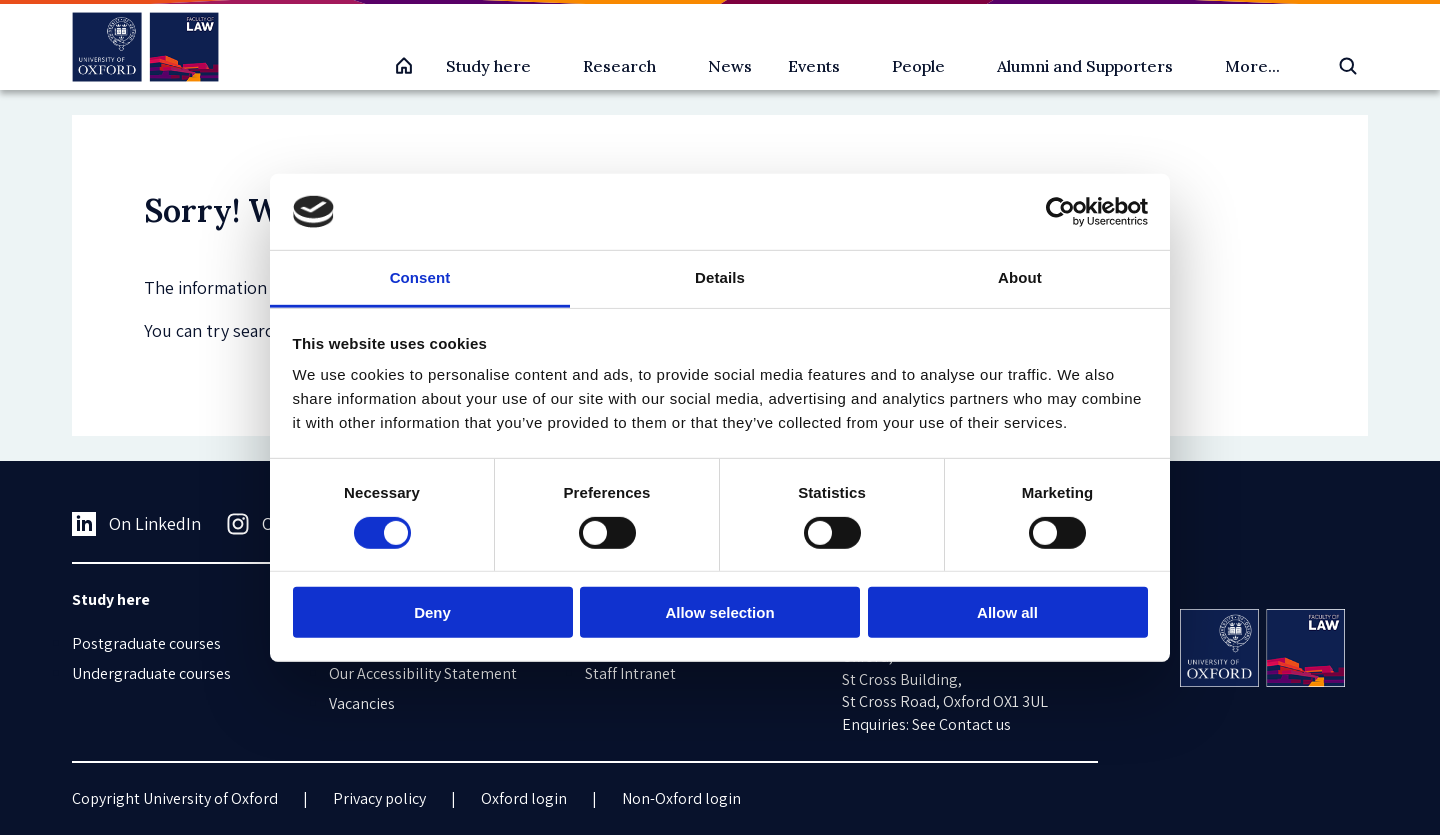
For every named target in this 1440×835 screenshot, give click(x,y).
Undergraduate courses (151, 673)
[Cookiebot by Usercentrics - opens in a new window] (1060, 212)
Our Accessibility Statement (423, 673)
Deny (432, 612)
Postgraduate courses (146, 643)
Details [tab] (720, 277)
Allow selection (719, 612)
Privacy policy (379, 798)
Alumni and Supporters (1085, 66)
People (918, 66)
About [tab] (1020, 277)
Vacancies (362, 703)
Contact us (975, 724)
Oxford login (524, 798)
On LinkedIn (136, 524)
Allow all (1007, 612)
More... (1252, 66)
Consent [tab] (420, 277)
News (730, 66)
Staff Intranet (630, 673)
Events (814, 66)
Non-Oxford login (681, 798)
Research (619, 66)
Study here (488, 66)
